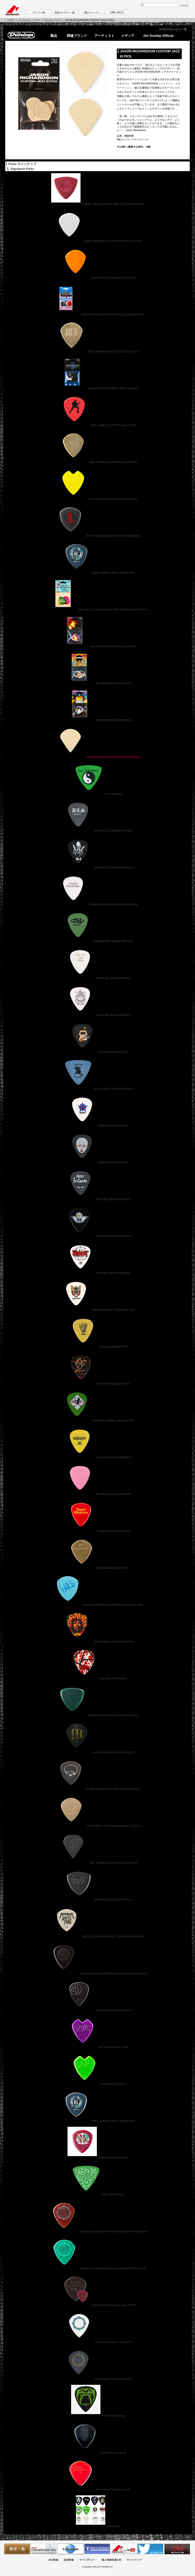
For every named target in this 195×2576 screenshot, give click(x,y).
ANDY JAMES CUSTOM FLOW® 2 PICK (97, 425)
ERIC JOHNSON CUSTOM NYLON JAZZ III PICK (97, 241)
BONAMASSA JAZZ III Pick (97, 1568)
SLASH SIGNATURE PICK (97, 1052)
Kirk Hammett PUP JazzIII (98, 2047)
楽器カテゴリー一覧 (64, 12)
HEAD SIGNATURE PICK (97, 1346)
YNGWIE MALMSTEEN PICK (97, 1531)
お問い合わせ (117, 12)
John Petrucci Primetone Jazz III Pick (97, 2305)
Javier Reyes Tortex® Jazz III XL (97, 2378)
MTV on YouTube (124, 2549)
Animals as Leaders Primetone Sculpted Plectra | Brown (97, 2231)
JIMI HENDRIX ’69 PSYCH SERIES (98, 1641)
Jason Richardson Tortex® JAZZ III (97, 1752)
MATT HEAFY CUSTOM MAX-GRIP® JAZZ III (97, 1826)
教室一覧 (17, 2549)
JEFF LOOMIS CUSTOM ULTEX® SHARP (97, 1862)
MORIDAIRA (12, 10)
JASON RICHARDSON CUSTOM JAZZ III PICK (97, 757)
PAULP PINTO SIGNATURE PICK (97, 1088)
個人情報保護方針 (111, 2560)
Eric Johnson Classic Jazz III (97, 2489)
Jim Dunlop (24, 20)
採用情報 (68, 2560)
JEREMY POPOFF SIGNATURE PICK (97, 1310)
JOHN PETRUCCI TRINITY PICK (97, 1899)
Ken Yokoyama (97, 793)
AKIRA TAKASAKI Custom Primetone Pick (97, 1715)
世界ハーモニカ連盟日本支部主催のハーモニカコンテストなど (70, 2549)
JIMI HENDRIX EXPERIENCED (97, 720)
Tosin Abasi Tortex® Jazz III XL (97, 2342)
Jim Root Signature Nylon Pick (98, 2010)
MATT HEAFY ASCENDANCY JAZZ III (97, 277)
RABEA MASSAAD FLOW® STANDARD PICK (97, 1789)
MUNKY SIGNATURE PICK (97, 1125)
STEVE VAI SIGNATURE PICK (97, 978)
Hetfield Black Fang (97, 2415)
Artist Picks (97, 2526)
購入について (90, 12)
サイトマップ (134, 2560)
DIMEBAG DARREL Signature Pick (97, 1420)
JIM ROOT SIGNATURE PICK (97, 1273)
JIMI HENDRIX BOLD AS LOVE (97, 683)
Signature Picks (52, 20)
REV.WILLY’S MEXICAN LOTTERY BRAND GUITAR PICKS (98, 609)
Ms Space (177, 2549)
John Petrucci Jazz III (97, 2452)
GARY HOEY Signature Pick (97, 1383)
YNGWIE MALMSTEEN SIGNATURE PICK (97, 904)
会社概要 (53, 2560)
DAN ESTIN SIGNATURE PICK (97, 1457)
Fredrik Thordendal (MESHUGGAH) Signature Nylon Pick (97, 1973)
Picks (37, 20)
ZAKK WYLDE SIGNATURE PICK (97, 830)
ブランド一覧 (38, 12)
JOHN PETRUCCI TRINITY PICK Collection (97, 388)
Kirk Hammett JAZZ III (97, 2084)
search (184, 5)
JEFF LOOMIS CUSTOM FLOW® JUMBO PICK (97, 535)
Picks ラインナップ (22, 164)
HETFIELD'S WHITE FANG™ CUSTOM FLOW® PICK (97, 1936)
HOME (11, 20)
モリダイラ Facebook (97, 2549)
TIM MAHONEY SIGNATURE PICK (97, 941)
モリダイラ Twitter (150, 2549)
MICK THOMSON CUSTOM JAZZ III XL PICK (97, 351)
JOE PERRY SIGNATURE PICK (97, 1236)
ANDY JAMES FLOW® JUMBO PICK (97, 572)
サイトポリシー (88, 2560)
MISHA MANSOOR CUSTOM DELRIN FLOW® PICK (97, 1604)
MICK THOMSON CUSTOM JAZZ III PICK (97, 462)
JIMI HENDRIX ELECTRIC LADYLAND (97, 646)
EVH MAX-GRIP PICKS (97, 1678)
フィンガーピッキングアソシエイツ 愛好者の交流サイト (44, 2549)
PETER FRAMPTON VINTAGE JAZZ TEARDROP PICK (97, 314)
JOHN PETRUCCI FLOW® (97, 2157)
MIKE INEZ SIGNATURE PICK (97, 1199)
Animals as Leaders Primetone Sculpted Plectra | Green (98, 2268)
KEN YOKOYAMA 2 (97, 2194)
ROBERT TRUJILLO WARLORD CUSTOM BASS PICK (97, 204)
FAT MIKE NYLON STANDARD (97, 1494)
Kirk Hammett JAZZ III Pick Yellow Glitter (97, 499)
